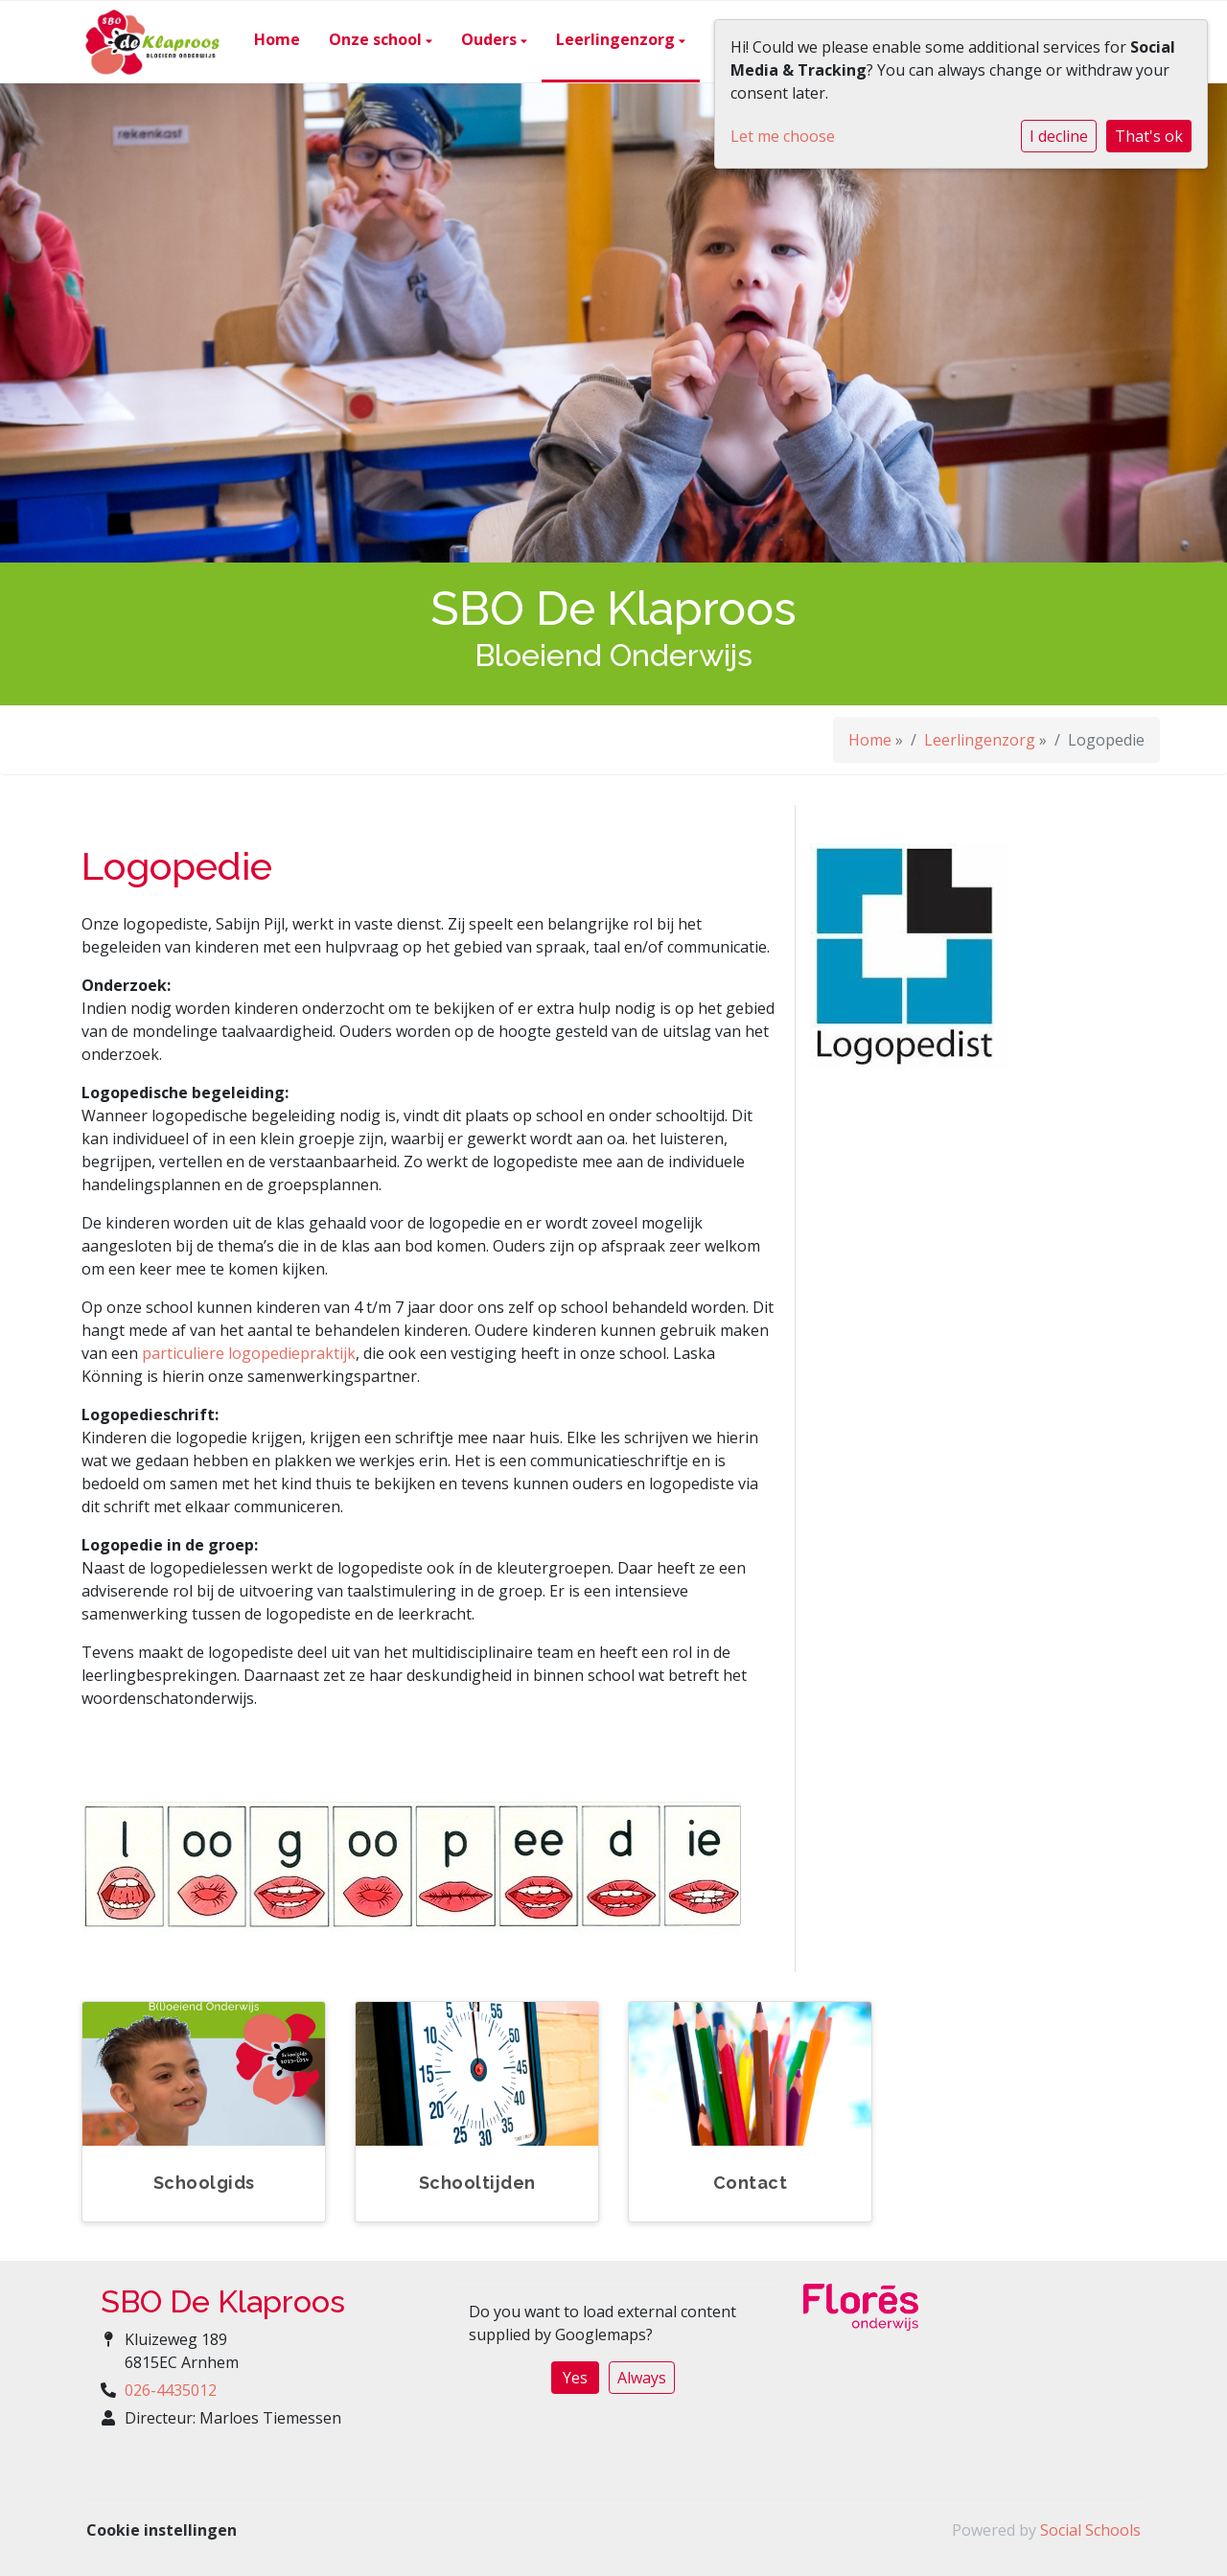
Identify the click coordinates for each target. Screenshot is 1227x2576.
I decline (1059, 136)
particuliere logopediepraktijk (249, 1353)
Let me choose (782, 136)
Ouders (491, 39)
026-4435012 (171, 2390)
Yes (575, 2377)
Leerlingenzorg (617, 39)
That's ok (1149, 136)
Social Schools (1090, 2530)
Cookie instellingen (161, 2530)
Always (641, 2377)
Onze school (377, 39)
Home (277, 39)
